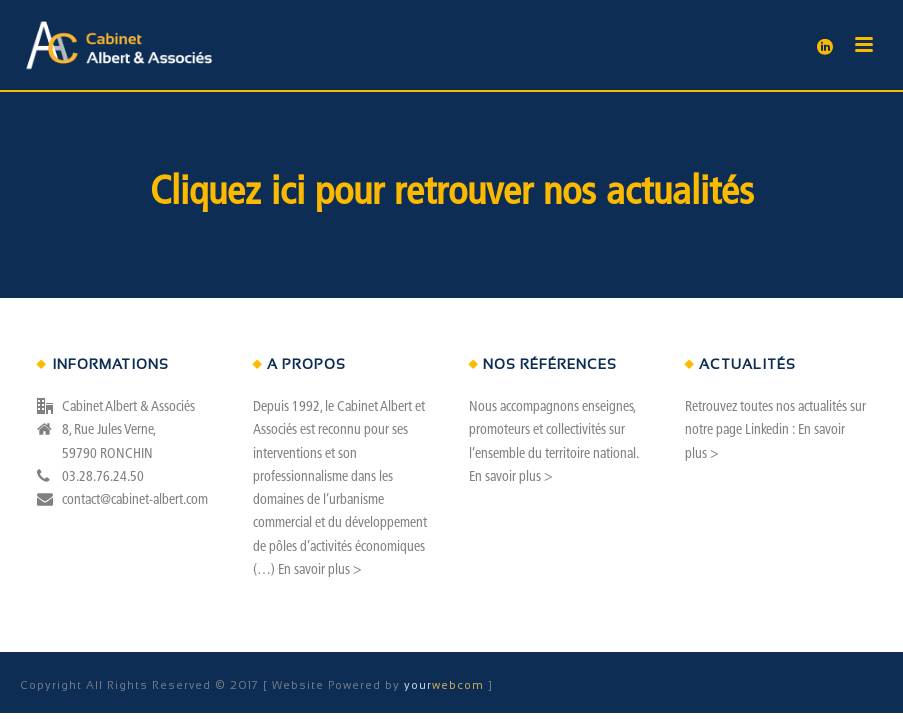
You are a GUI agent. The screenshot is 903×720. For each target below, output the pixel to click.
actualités (680, 194)
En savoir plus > (319, 570)
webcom (446, 685)
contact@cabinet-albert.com (135, 500)
